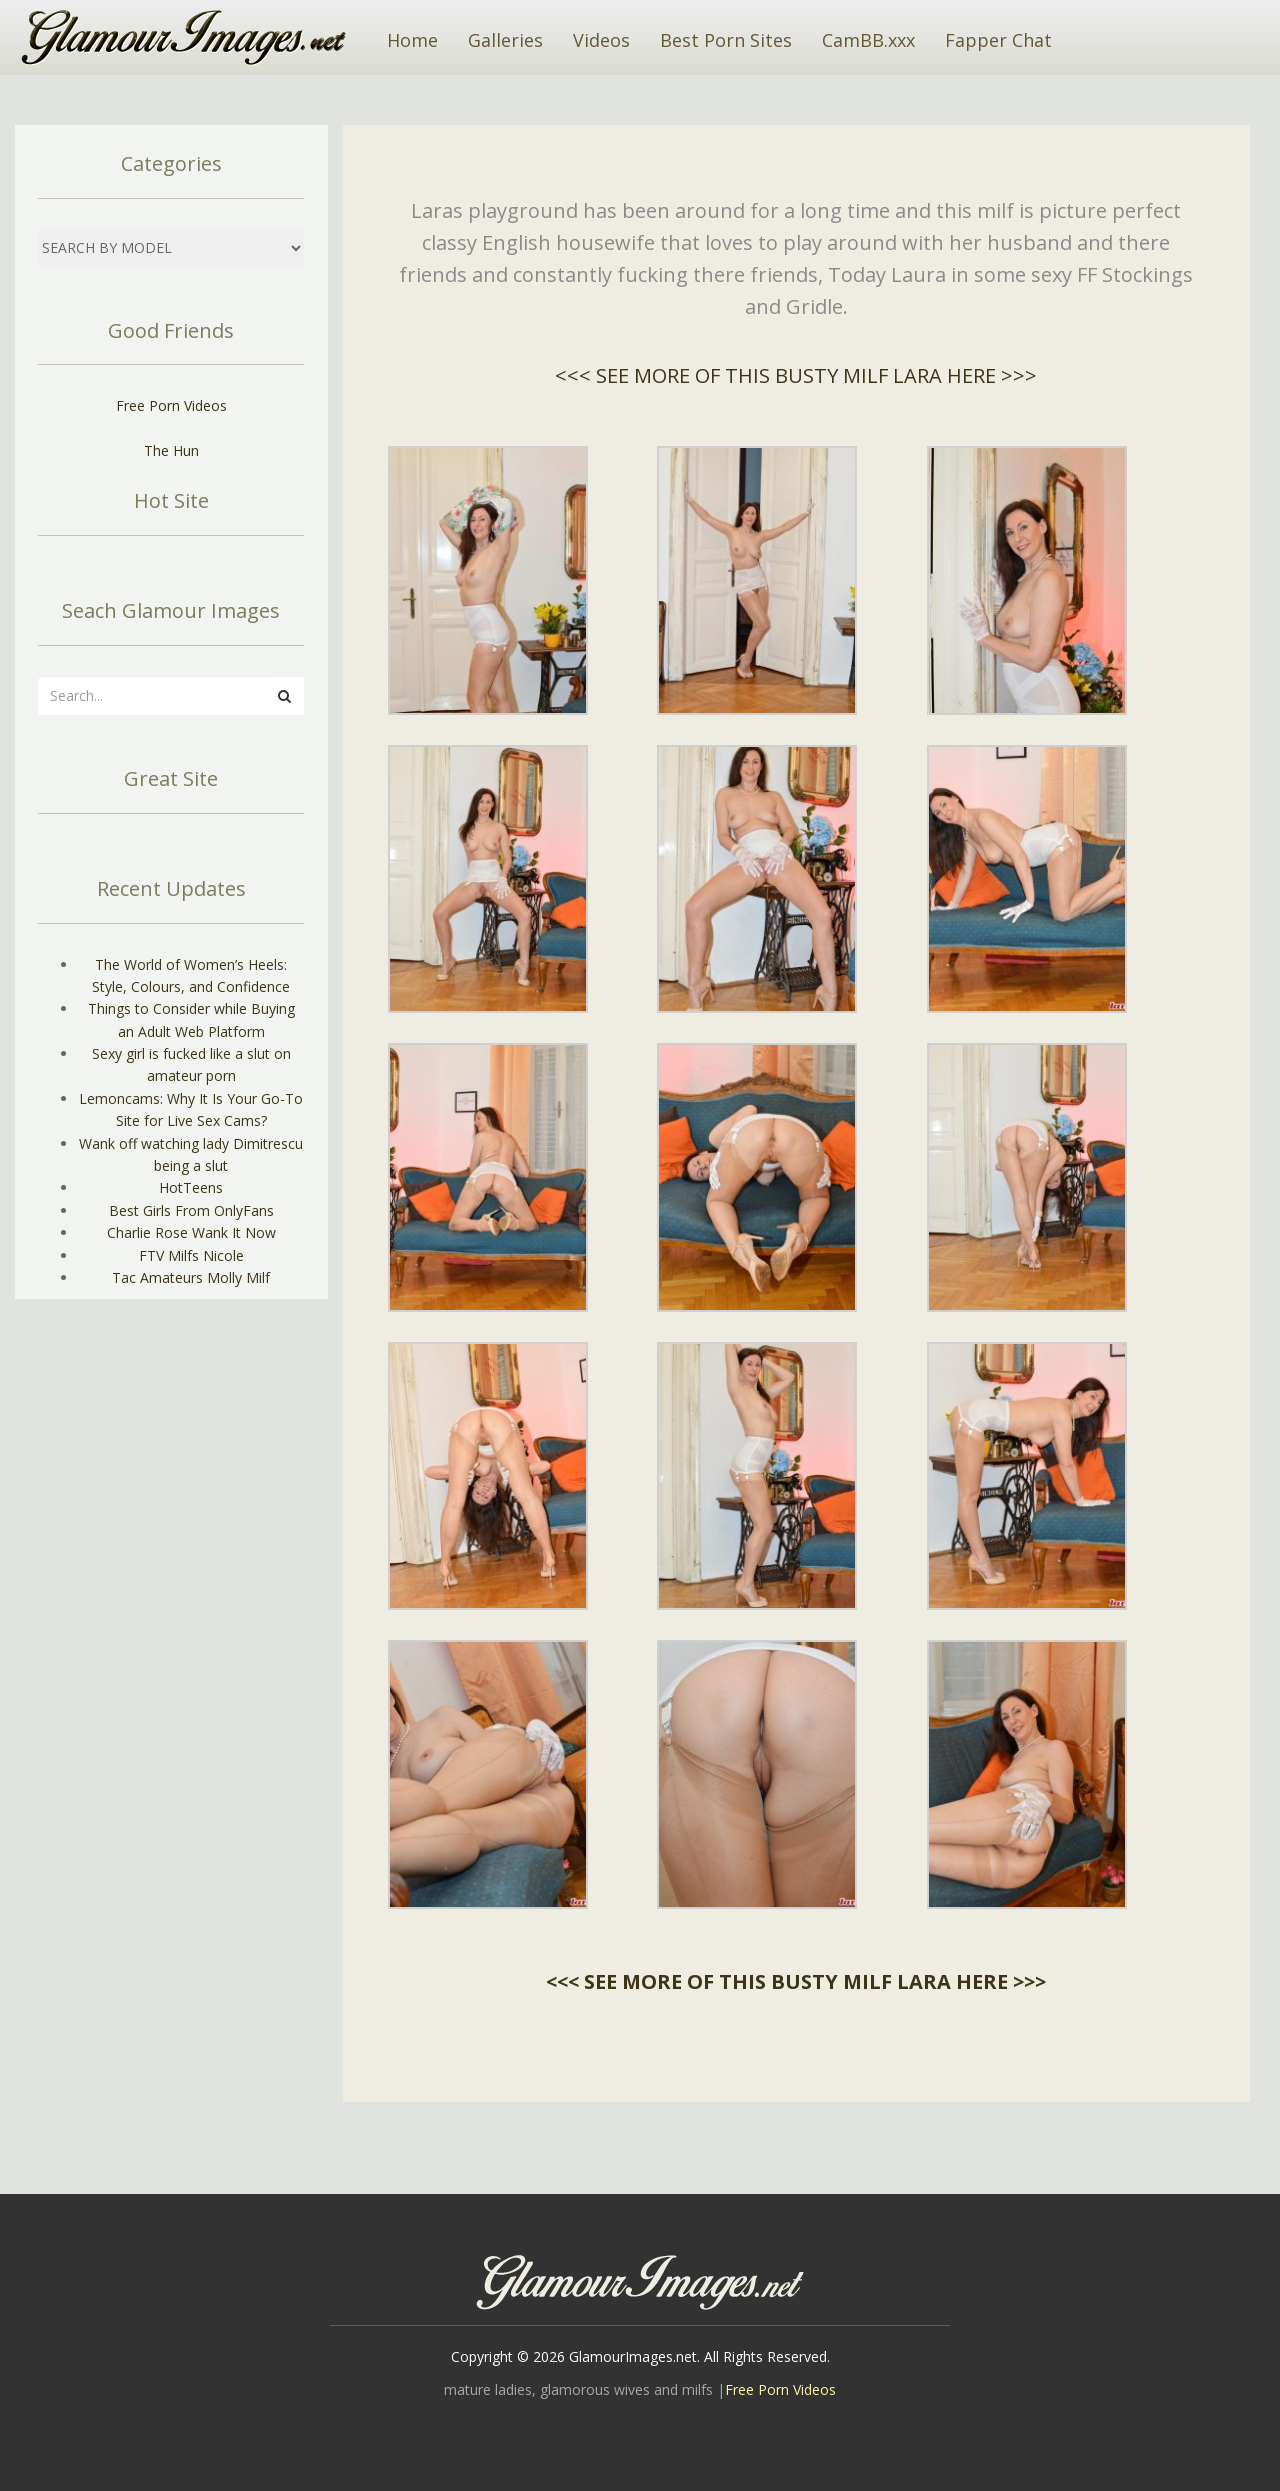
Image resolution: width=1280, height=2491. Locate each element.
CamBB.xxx (868, 40)
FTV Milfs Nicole (191, 1255)
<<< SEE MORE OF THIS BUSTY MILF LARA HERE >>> (796, 375)
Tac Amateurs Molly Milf (191, 1277)
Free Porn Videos (171, 405)
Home (412, 40)
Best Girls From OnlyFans (191, 1210)
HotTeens (191, 1187)
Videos (601, 40)
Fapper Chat (998, 40)
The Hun (171, 450)
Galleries (505, 40)
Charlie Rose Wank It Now (191, 1232)
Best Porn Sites (726, 40)
